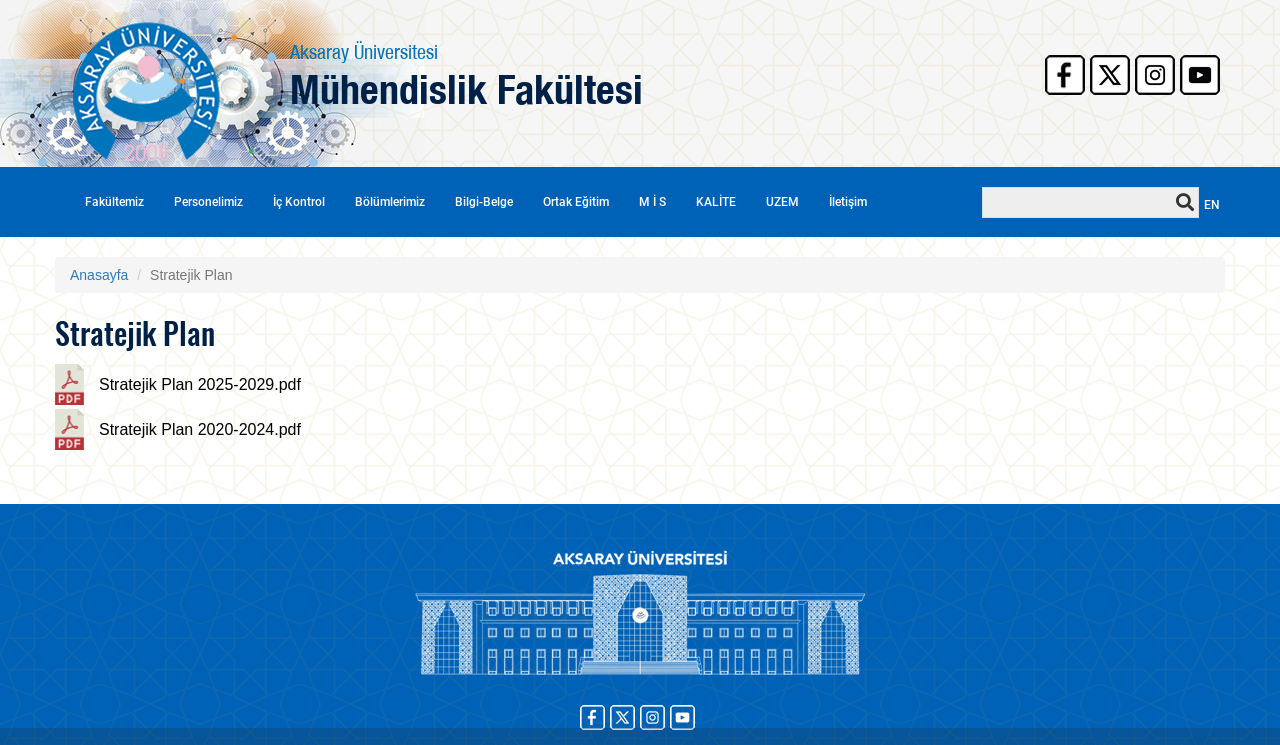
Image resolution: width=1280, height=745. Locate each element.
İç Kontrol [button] (299, 202)
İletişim (848, 202)
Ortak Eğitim (576, 202)
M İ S (652, 202)
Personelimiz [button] (208, 202)
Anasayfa (99, 275)
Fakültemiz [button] (114, 202)
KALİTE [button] (716, 202)
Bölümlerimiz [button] (390, 202)
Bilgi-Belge (484, 202)
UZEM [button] (782, 202)
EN (1212, 205)
